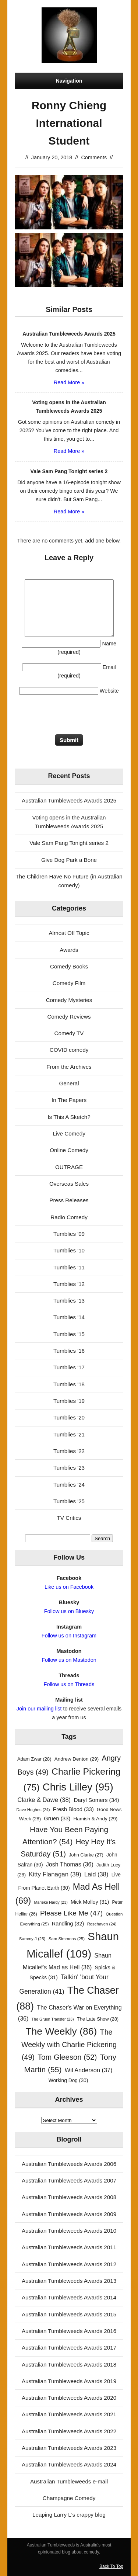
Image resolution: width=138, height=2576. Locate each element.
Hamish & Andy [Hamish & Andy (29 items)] (95, 1818)
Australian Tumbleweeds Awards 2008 (69, 2197)
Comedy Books (69, 966)
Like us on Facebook (69, 1587)
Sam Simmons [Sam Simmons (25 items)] (67, 1939)
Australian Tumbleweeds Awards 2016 (69, 2331)
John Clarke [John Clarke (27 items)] (86, 1855)
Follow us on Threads (69, 1684)
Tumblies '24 (69, 1484)
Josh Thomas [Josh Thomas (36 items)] (69, 1864)
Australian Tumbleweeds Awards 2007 (69, 2180)
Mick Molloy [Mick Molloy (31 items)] (90, 1902)
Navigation (69, 81)
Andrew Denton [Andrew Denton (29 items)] (76, 1759)
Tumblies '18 (69, 1384)
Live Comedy (69, 1133)
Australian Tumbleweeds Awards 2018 (69, 2364)
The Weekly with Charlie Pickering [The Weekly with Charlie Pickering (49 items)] (69, 2044)
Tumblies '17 (69, 1367)
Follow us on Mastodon (69, 1660)
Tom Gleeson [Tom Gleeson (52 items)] (67, 2057)
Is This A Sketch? (68, 1117)
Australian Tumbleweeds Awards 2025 (69, 800)
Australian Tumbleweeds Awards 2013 (69, 2281)
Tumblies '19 (69, 1401)
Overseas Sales (69, 1183)
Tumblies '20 (69, 1417)
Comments (94, 157)
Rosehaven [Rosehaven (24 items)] (102, 1924)
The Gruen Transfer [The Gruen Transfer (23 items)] (53, 2019)
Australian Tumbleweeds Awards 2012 (69, 2264)
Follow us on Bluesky (69, 1611)
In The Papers (69, 1100)
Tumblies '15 (69, 1334)
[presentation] (71, 716)
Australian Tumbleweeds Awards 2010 (69, 2230)
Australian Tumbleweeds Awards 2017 (69, 2347)
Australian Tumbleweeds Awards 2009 (69, 2214)
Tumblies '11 (69, 1267)
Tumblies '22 (69, 1451)
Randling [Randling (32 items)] (68, 1924)
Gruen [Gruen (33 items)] (57, 1818)
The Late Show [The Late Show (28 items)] (97, 2019)
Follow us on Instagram (69, 1636)
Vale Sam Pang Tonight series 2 (69, 843)
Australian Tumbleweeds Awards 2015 (69, 2314)
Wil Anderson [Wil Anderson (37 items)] (89, 2070)
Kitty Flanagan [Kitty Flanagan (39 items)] (55, 1874)
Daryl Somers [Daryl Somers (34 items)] (96, 1800)
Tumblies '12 (69, 1284)
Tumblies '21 (69, 1434)
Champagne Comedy (69, 2498)
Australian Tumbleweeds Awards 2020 (69, 2398)
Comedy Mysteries (69, 1000)
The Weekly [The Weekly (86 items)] (61, 2031)
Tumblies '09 (69, 1234)
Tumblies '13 (69, 1300)
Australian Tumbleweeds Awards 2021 (69, 2414)
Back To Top (111, 2566)
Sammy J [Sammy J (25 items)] (32, 1939)
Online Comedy (69, 1150)
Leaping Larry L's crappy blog (69, 2514)
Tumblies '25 (69, 1501)
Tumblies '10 (69, 1250)
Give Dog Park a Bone (69, 860)
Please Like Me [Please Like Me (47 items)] (71, 1913)
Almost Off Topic (69, 933)
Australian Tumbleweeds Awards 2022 (69, 2431)
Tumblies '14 (69, 1317)
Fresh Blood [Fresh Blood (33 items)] (73, 1809)
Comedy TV (69, 1033)
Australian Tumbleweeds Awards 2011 (69, 2247)
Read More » (69, 382)
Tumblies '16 (69, 1351)
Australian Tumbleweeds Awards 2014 (69, 2297)
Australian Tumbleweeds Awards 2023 (69, 2448)
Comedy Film (69, 983)
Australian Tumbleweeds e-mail (69, 2481)
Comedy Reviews (69, 1016)
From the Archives (68, 1067)
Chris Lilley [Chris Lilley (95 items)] (78, 1787)
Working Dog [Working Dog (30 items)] (68, 2080)
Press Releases (68, 1200)
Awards (69, 950)
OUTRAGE (69, 1167)
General (69, 1083)
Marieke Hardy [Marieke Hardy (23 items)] (50, 1902)
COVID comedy (69, 1050)
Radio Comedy (68, 1217)
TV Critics (69, 1518)
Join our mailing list (39, 1709)
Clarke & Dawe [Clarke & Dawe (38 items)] (44, 1799)
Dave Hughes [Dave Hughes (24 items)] (33, 1809)
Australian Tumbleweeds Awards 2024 (69, 2464)
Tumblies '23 (69, 1467)
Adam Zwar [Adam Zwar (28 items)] (34, 1759)
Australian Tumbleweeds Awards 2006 (69, 2164)
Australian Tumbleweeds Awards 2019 (69, 2381)
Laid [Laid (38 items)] (96, 1874)
